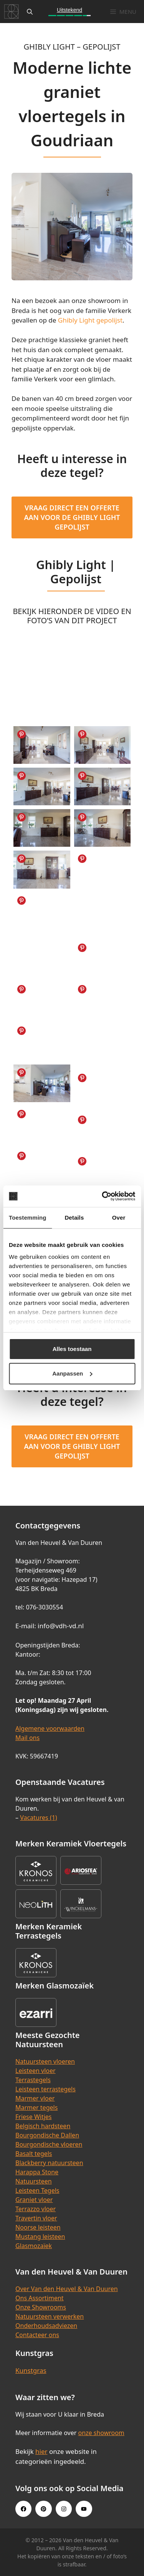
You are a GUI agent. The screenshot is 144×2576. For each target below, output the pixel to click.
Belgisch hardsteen (42, 2126)
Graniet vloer (34, 2199)
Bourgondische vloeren (48, 2144)
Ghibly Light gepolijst (90, 320)
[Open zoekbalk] (29, 11)
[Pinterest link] (43, 2509)
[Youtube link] (84, 2509)
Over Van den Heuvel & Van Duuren (66, 2289)
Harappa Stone (36, 2172)
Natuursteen (33, 2181)
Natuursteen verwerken (49, 2316)
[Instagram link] (64, 2509)
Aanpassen (72, 1373)
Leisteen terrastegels (45, 2089)
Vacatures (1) (38, 1817)
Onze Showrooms (40, 2307)
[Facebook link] (23, 2509)
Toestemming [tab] (27, 1217)
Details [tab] (74, 1217)
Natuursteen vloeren (45, 2061)
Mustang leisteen (40, 2236)
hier (41, 2451)
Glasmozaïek (33, 2246)
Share (21, 734)
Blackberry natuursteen (49, 2163)
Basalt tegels (33, 2153)
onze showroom (101, 2433)
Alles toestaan (72, 1349)
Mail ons (27, 1737)
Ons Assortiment (39, 2298)
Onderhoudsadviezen (46, 2325)
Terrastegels (33, 2080)
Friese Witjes (33, 2116)
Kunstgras (30, 2370)
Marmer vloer (35, 2098)
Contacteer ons (37, 2335)
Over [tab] (119, 1217)
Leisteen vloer (35, 2070)
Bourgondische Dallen (47, 2135)
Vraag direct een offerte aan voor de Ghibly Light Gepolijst (72, 517)
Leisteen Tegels (37, 2190)
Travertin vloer (36, 2218)
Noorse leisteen (38, 2227)
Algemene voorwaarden (49, 1728)
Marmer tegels (36, 2107)
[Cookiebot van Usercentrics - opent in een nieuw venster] (102, 1196)
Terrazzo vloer (35, 2209)
